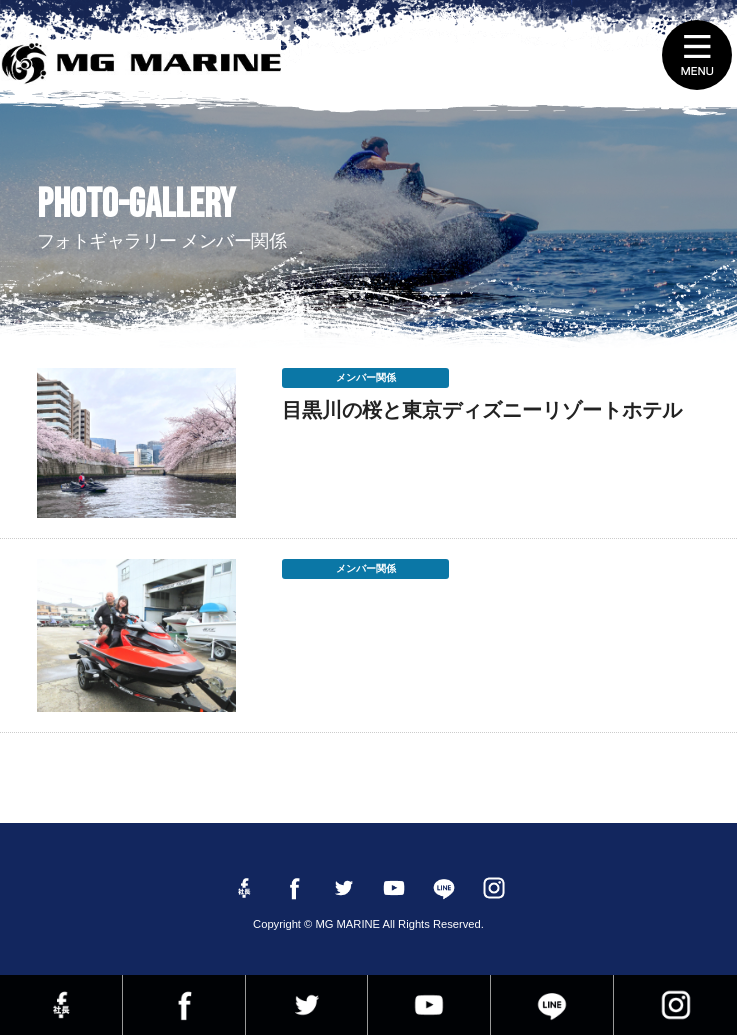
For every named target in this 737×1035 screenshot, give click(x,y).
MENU (697, 55)
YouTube (429, 1005)
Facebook (184, 1005)
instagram (675, 1005)
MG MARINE (147, 65)
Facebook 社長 (61, 1005)
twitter (307, 1005)
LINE (552, 1005)
